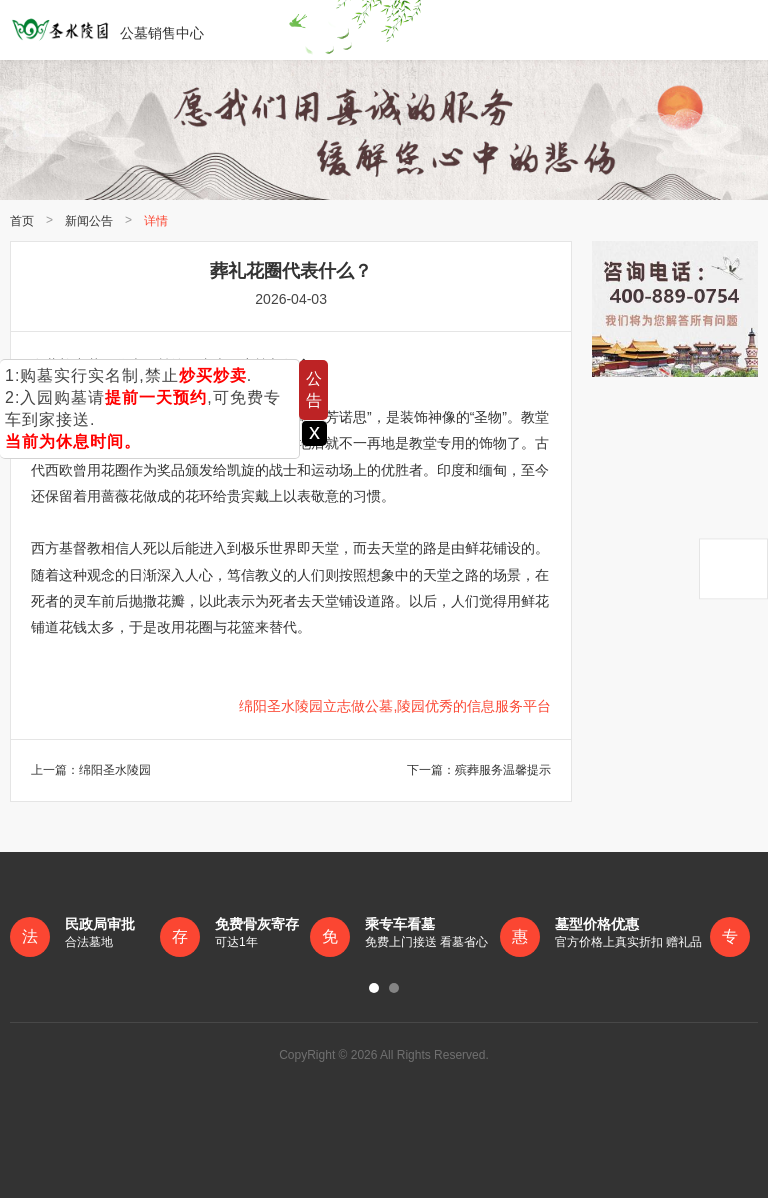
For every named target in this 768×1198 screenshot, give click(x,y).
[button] (374, 988)
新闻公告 (89, 221)
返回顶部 (733, 568)
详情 (156, 221)
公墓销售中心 (107, 30)
